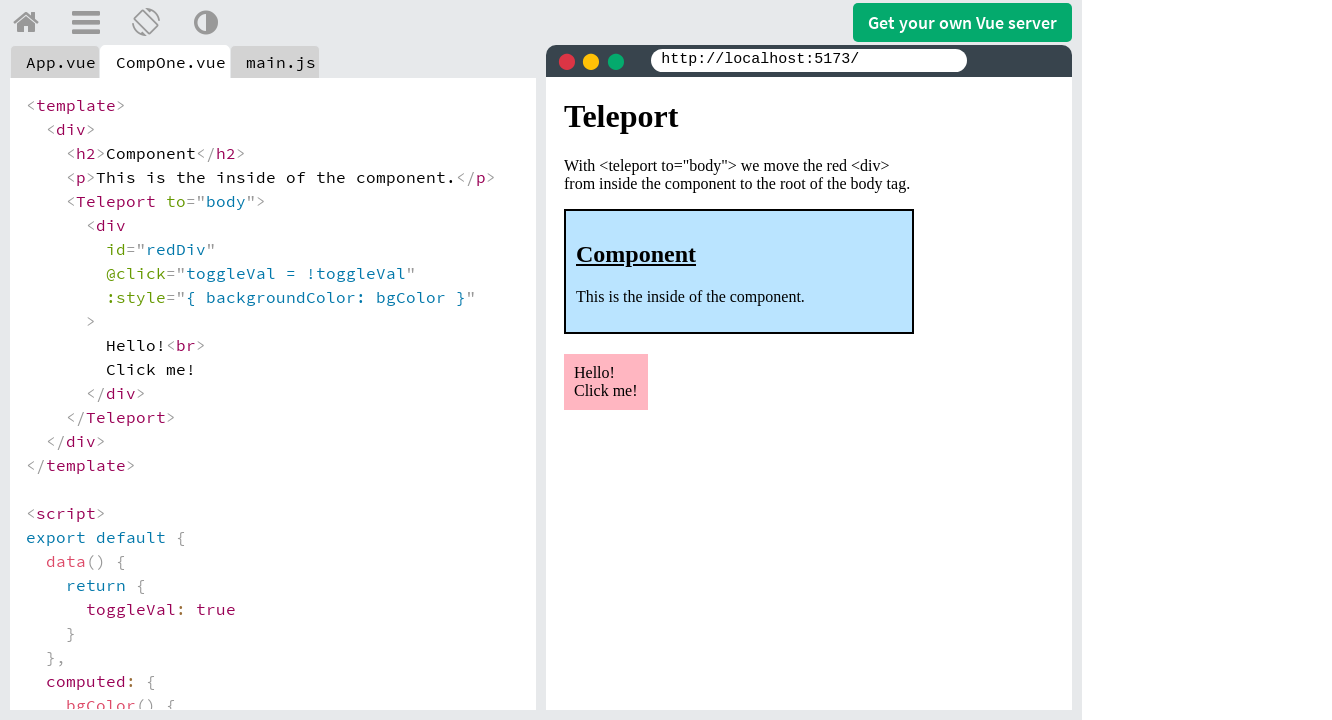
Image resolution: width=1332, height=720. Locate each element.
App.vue (61, 62)
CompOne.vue (171, 62)
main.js (281, 62)
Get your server (962, 22)
